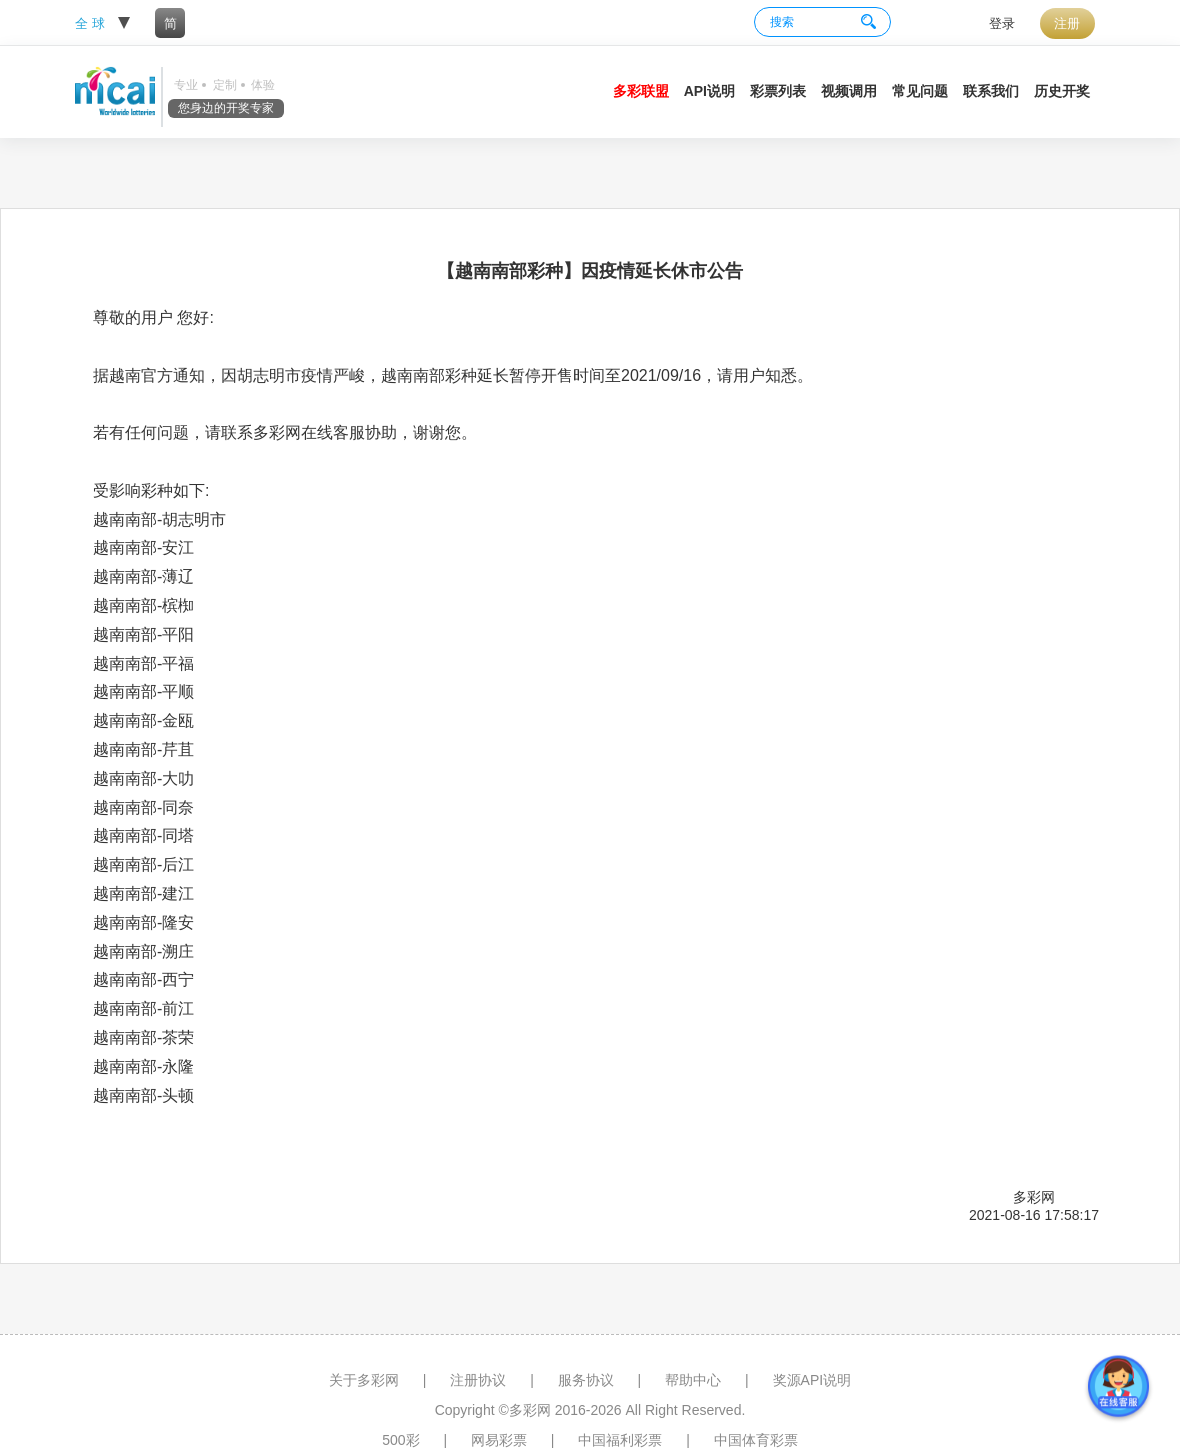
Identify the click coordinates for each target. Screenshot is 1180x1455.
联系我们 (991, 91)
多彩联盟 (641, 91)
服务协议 (586, 1380)
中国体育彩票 (756, 1440)
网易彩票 (499, 1440)
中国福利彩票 (620, 1440)
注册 (1067, 23)
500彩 (400, 1440)
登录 (1002, 23)
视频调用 (849, 91)
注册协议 (478, 1380)
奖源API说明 (812, 1380)
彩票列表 (778, 91)
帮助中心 (693, 1380)
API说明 (709, 91)
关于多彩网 (364, 1380)
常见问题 (920, 91)
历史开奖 (1062, 91)
